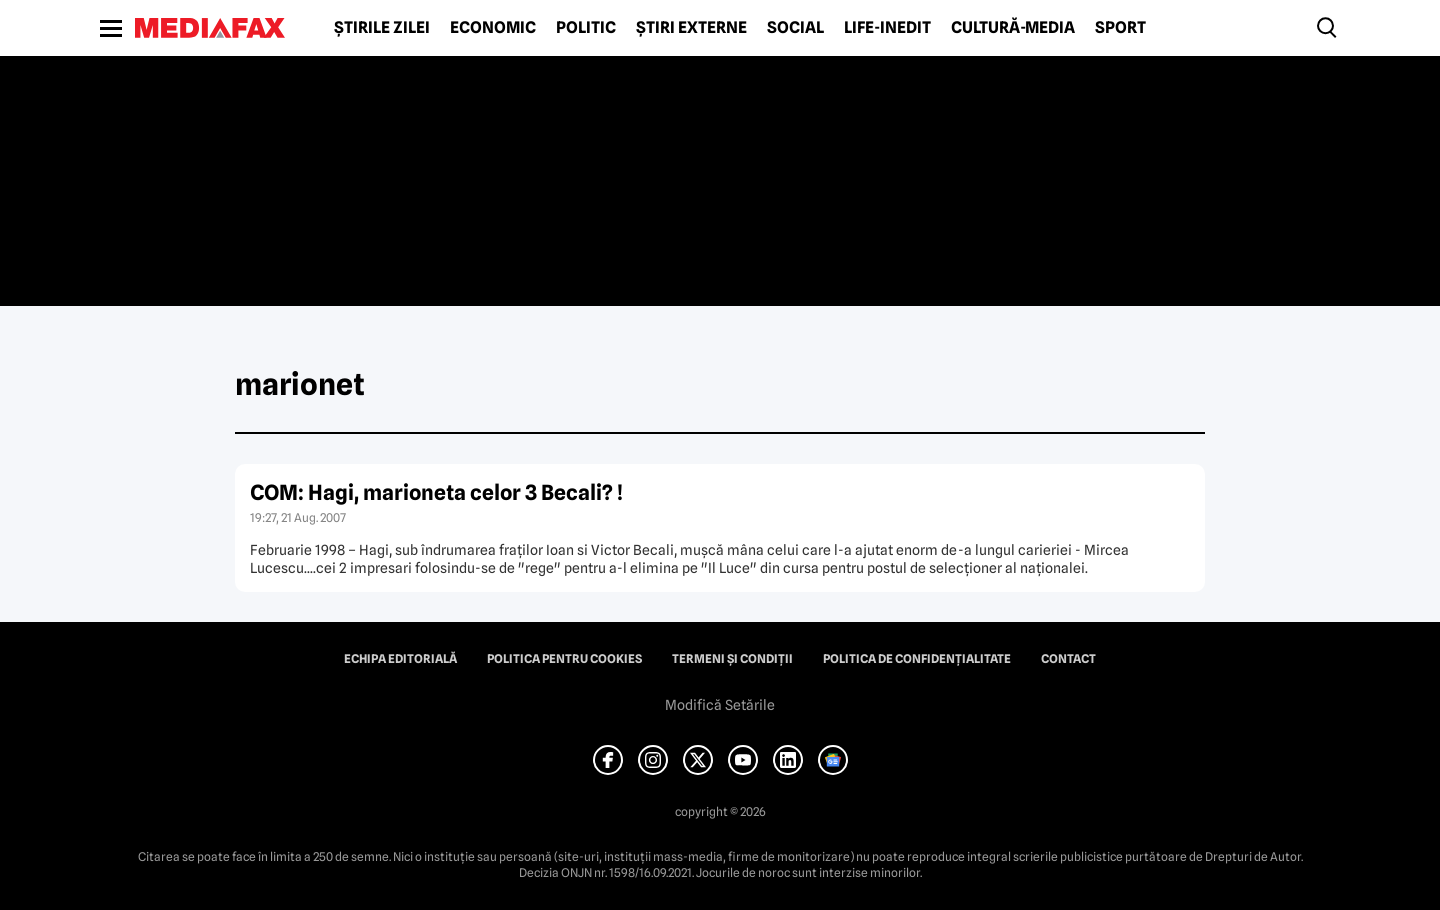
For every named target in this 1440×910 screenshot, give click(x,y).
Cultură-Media (1013, 28)
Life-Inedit (887, 28)
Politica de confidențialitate (917, 659)
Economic (493, 28)
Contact (1068, 659)
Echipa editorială (400, 659)
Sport (1120, 28)
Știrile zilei (382, 28)
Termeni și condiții (732, 659)
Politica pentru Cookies (564, 659)
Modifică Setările (720, 705)
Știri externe (691, 28)
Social (795, 28)
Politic (586, 28)
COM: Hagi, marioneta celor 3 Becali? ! (436, 492)
